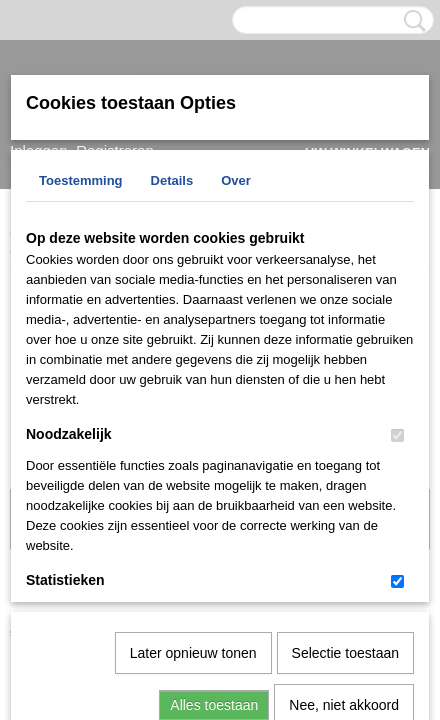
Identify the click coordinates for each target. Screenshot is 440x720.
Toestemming (81, 180)
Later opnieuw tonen (193, 446)
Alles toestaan (214, 498)
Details (172, 180)
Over (236, 180)
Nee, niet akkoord (344, 498)
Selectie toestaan (345, 446)
